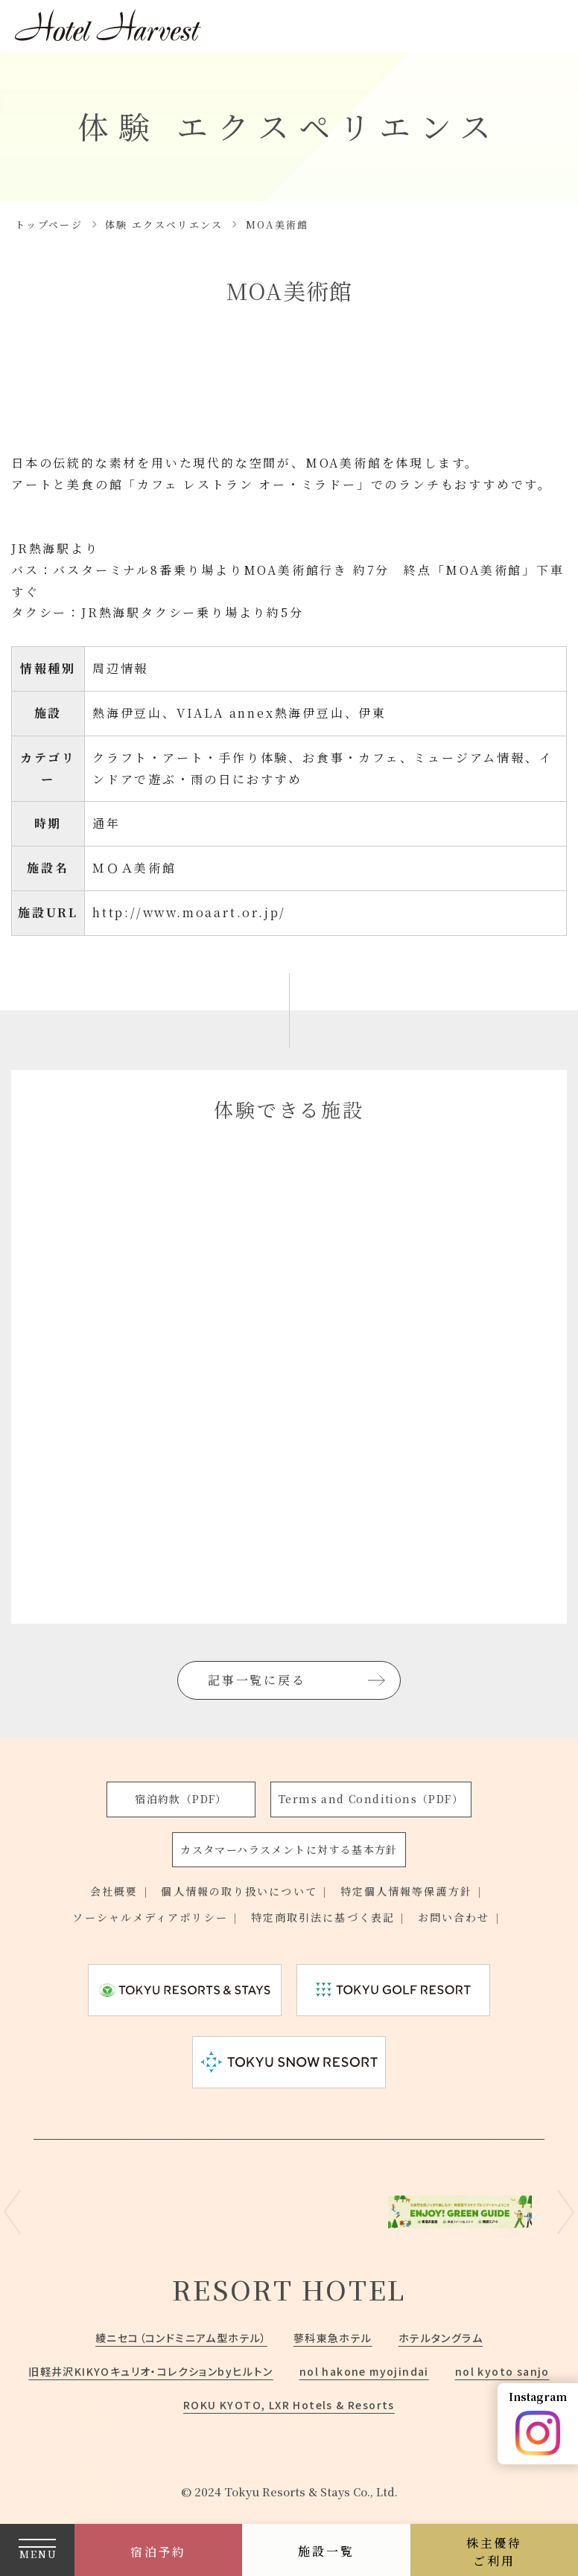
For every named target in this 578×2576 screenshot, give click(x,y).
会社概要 (114, 1891)
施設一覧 (326, 2551)
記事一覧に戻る (257, 1680)
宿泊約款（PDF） (181, 1798)
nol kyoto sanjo (502, 2371)
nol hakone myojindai (364, 2371)
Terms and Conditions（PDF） (371, 1798)
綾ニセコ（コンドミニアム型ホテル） (181, 2337)
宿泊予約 (158, 2551)
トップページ (49, 224)
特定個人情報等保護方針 (406, 1891)
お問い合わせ (454, 1917)
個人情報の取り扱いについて (239, 1891)
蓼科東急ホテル (332, 2337)
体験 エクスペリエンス (164, 224)
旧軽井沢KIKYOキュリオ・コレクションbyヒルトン (150, 2371)
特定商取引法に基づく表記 (323, 1917)
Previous (12, 2212)
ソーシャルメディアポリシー (149, 1917)
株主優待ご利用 (494, 2551)
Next (565, 2212)
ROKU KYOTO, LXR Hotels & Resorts (289, 2404)
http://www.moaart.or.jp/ (189, 912)
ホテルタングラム (440, 2337)
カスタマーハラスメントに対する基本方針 (289, 1849)
